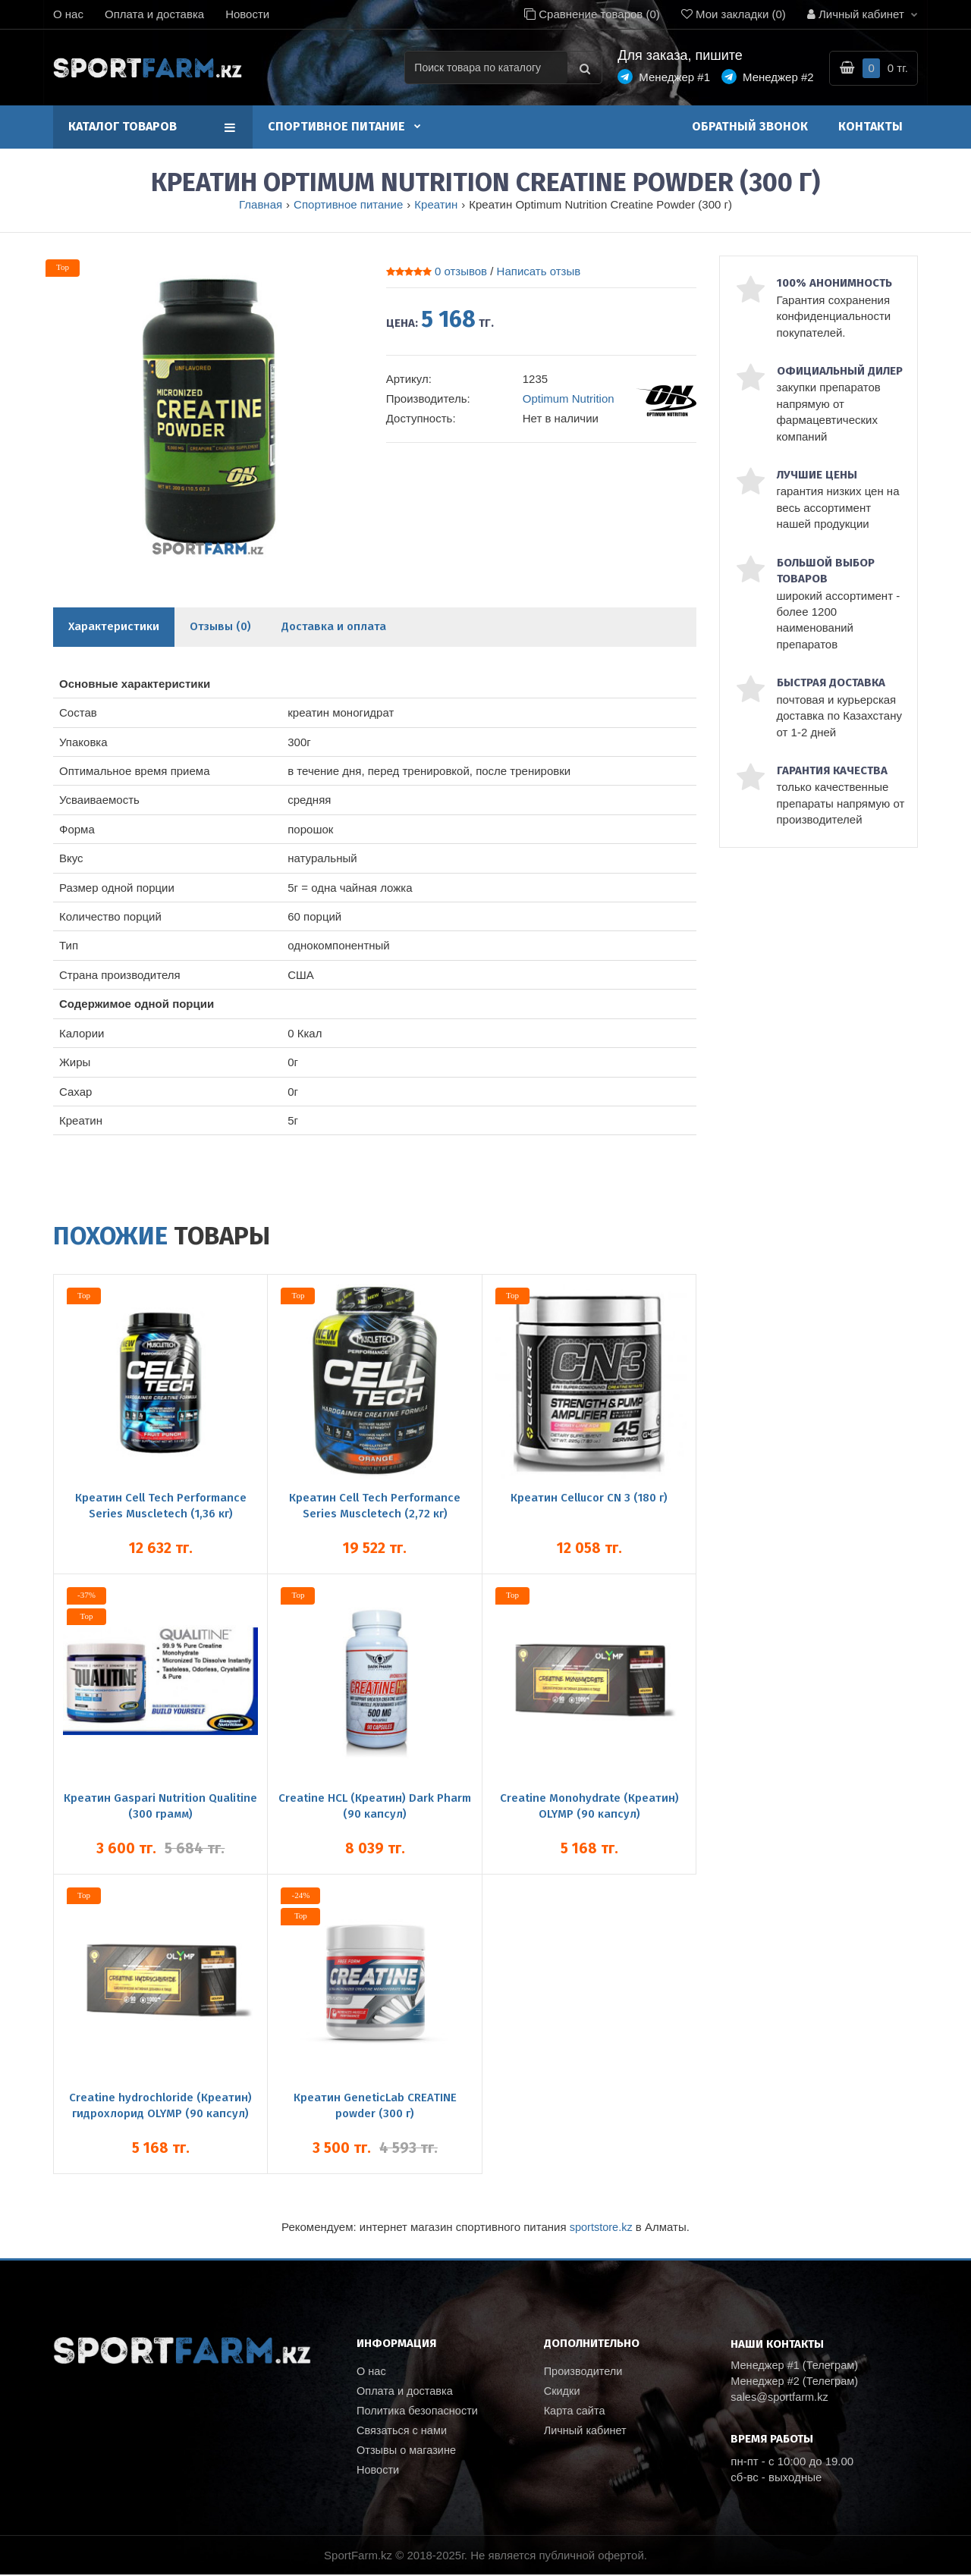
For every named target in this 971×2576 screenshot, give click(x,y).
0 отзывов (461, 271)
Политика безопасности (419, 2411)
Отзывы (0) (220, 626)
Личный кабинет (587, 2432)
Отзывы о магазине (408, 2452)
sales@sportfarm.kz (781, 2398)
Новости (247, 14)
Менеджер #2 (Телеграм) (797, 2381)
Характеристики (113, 626)
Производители (584, 2370)
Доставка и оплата (333, 626)
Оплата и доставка (154, 14)
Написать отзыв (539, 271)
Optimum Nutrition (568, 398)
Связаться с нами (403, 2432)
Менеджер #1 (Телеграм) (797, 2365)
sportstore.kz (600, 2226)
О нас (68, 14)
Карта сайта (576, 2411)
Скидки (562, 2391)
